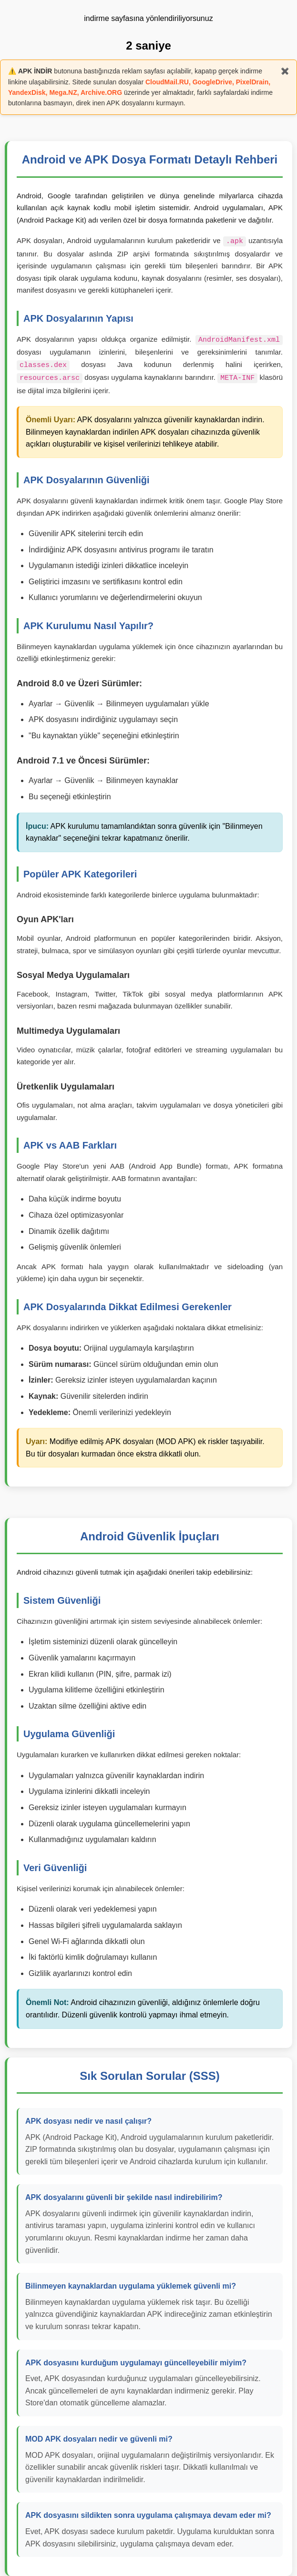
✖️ (285, 71)
